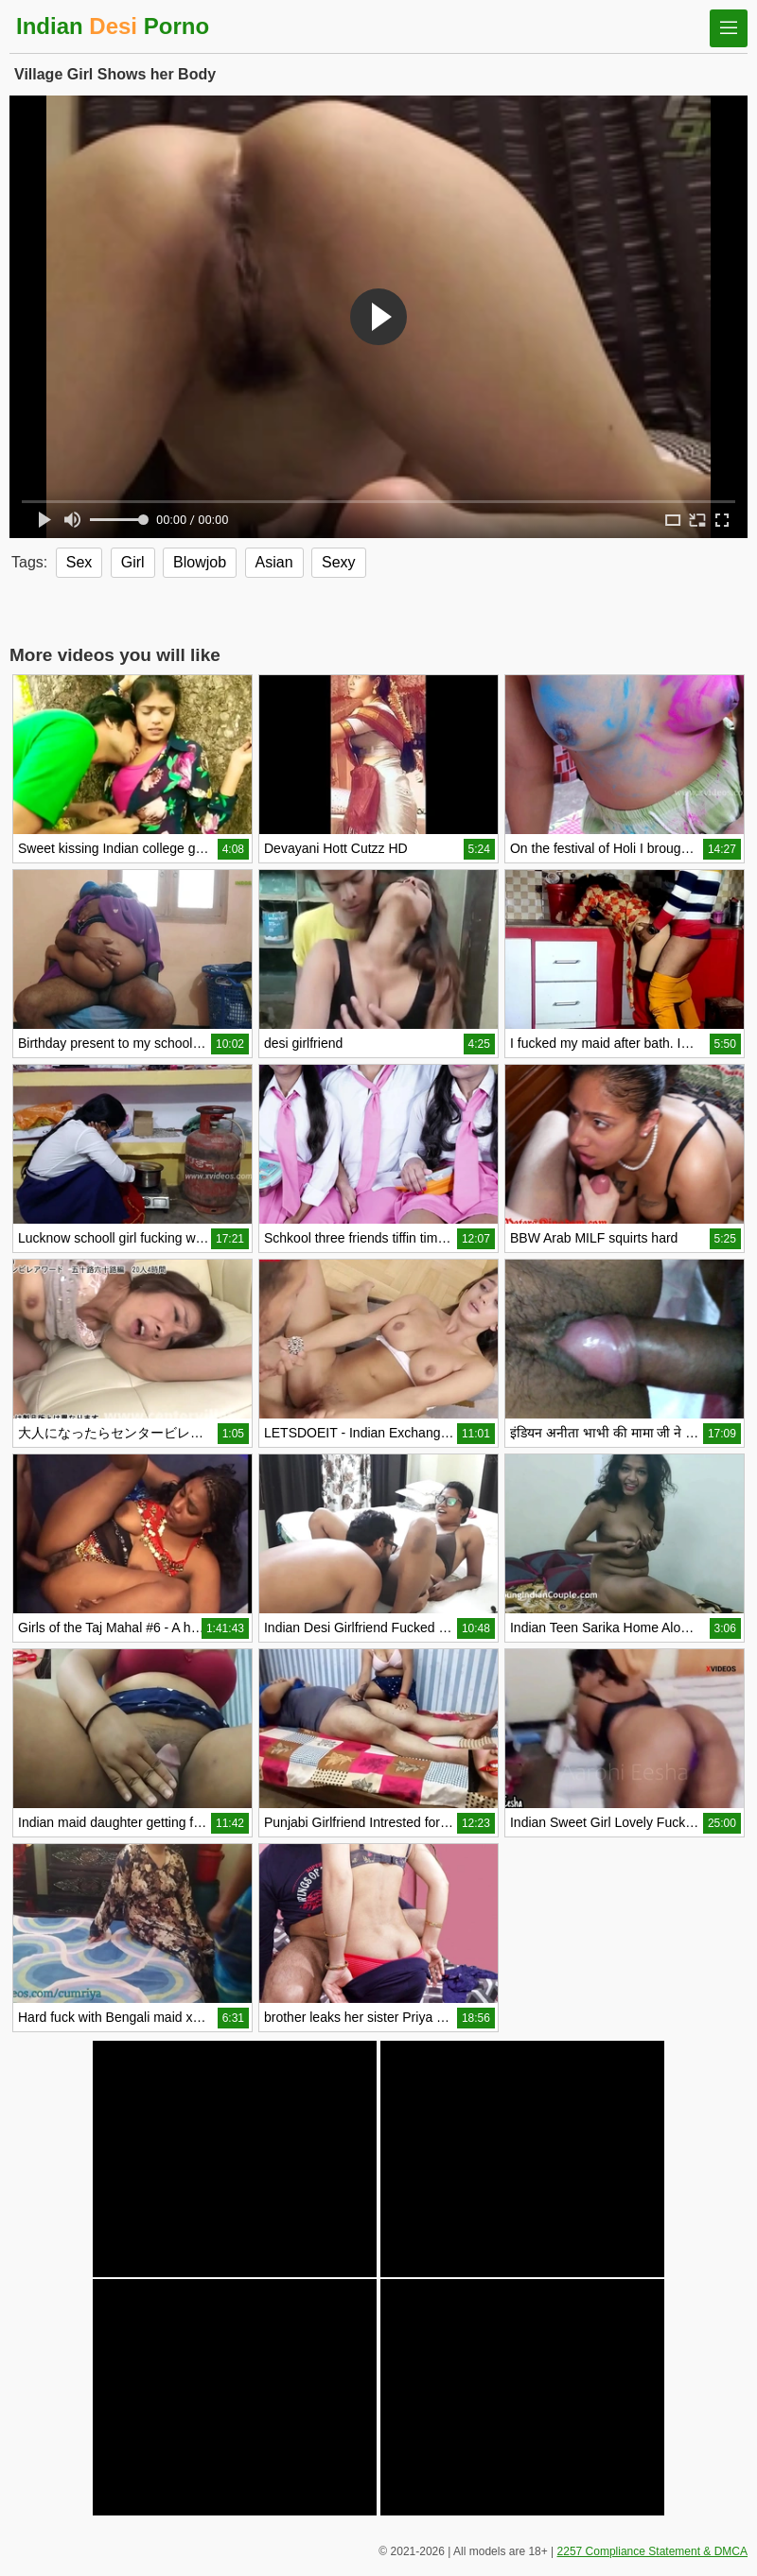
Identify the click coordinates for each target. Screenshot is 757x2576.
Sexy (339, 562)
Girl (133, 562)
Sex (79, 562)
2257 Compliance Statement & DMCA (652, 2551)
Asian (274, 562)
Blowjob (199, 562)
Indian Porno (112, 26)
